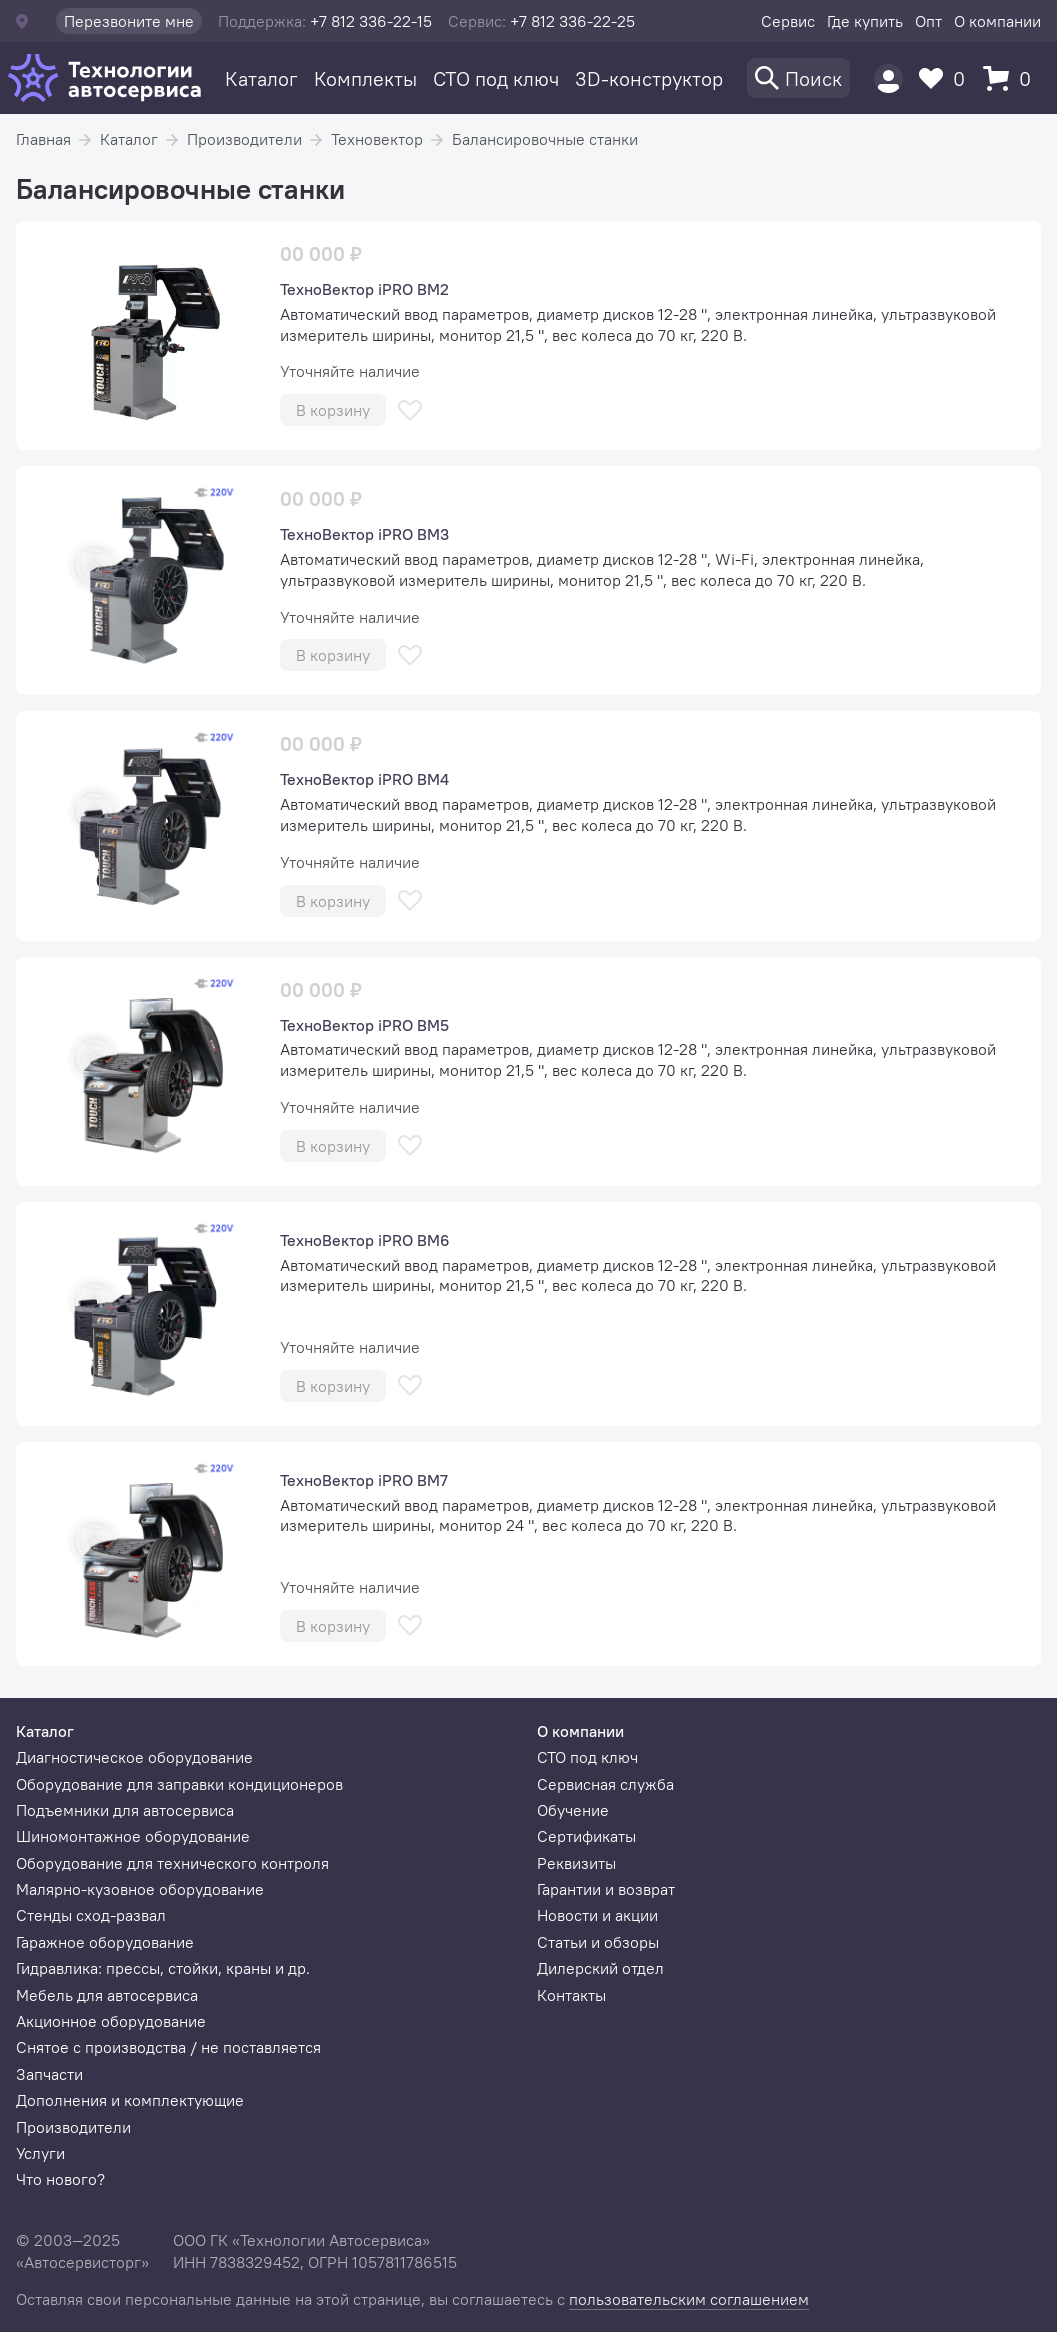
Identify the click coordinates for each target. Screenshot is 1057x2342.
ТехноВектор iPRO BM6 (365, 1240)
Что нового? (60, 2179)
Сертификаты (586, 1836)
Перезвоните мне (129, 21)
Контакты (571, 1995)
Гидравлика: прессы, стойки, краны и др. (163, 1968)
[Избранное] (947, 78)
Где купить (865, 21)
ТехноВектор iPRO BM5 (364, 1025)
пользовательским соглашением (689, 2299)
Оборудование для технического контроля (172, 1863)
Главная (43, 139)
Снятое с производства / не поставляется (168, 2047)
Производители (244, 139)
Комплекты (365, 78)
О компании (997, 21)
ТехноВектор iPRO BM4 (364, 779)
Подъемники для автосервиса (125, 1810)
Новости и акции (597, 1915)
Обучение (573, 1810)
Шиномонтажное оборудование (133, 1836)
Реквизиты (576, 1863)
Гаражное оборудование (105, 1942)
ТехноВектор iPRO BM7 (364, 1480)
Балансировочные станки (545, 139)
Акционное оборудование (111, 2021)
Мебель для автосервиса (107, 1995)
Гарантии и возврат (606, 1889)
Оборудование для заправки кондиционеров (179, 1784)
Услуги (40, 2153)
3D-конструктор (649, 78)
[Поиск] (798, 78)
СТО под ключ (496, 78)
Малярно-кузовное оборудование (140, 1889)
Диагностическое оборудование (134, 1757)
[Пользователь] (888, 78)
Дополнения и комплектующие (130, 2100)
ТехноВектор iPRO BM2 (364, 289)
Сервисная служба (605, 1784)
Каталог (261, 78)
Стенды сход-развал (91, 1915)
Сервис (788, 21)
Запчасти (49, 2074)
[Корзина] (1012, 78)
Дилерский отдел (600, 1968)
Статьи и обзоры (598, 1942)
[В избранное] (410, 410)
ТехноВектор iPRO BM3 (364, 534)
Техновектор (377, 139)
